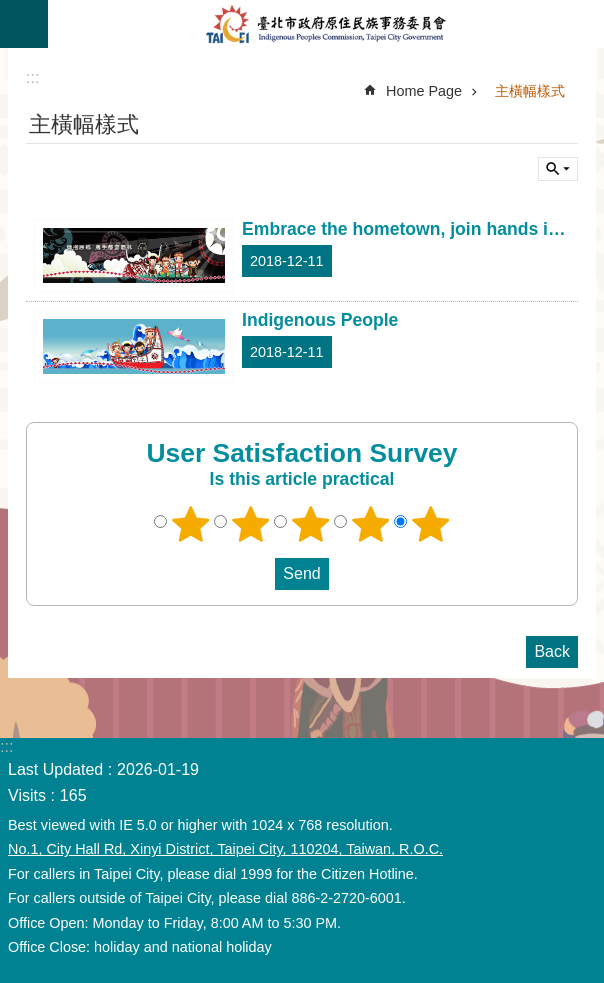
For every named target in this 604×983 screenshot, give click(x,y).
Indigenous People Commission (326, 24)
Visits (27, 795)
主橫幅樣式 (530, 91)
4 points (371, 524)
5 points (431, 524)
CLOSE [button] (24, 24)
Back (552, 651)
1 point (191, 524)
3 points (311, 524)
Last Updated (55, 769)
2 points (251, 524)
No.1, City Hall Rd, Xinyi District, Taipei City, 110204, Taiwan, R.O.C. (225, 849)
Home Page (424, 91)
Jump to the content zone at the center (10, 10)
